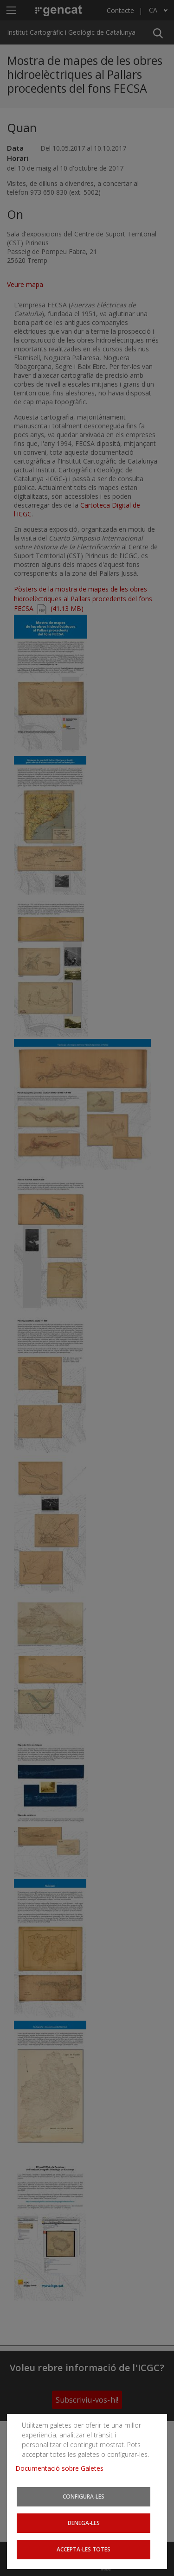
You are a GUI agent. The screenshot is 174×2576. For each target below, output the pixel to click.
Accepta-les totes (83, 2549)
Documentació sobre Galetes (62, 2468)
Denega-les (84, 2522)
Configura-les (83, 2496)
